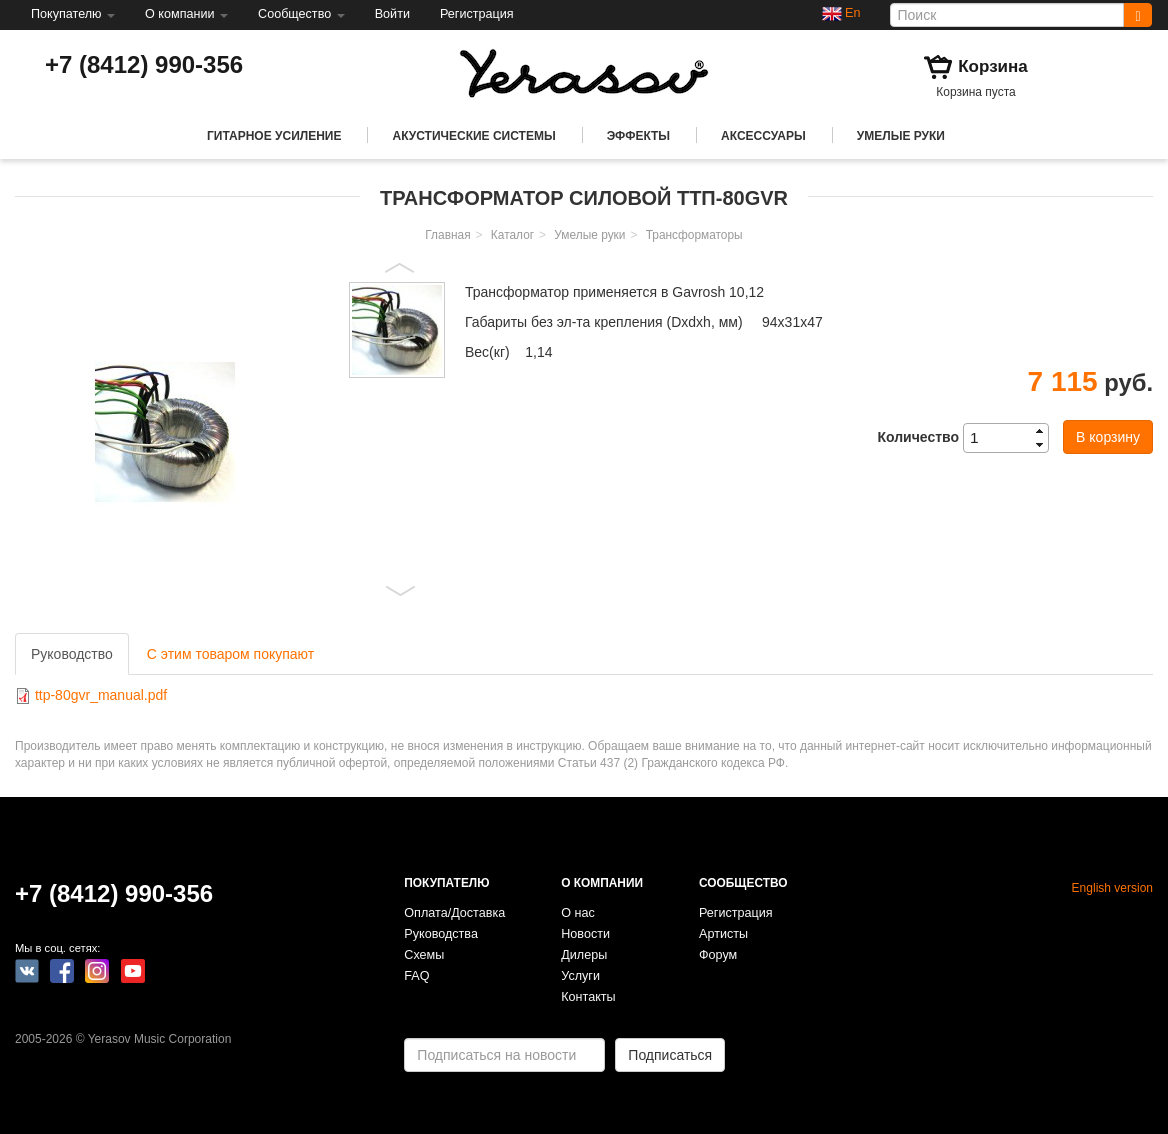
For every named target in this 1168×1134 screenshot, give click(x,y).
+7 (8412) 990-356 (144, 64)
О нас (578, 913)
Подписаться (670, 1055)
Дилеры (584, 955)
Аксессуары (763, 136)
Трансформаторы (694, 235)
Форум (718, 955)
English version (1112, 888)
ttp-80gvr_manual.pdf (101, 695)
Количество (918, 437)
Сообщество (301, 14)
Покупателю (73, 14)
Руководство (72, 654)
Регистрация (477, 14)
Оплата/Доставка (454, 913)
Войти (392, 14)
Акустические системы (473, 136)
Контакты (588, 997)
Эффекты (638, 136)
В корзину (1108, 437)
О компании (186, 14)
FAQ (416, 976)
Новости (585, 934)
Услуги (580, 976)
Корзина (993, 66)
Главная (447, 235)
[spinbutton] (1012, 438)
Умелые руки (901, 136)
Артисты (723, 934)
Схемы (424, 955)
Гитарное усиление (274, 136)
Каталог (512, 235)
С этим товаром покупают (230, 654)
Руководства (441, 934)
